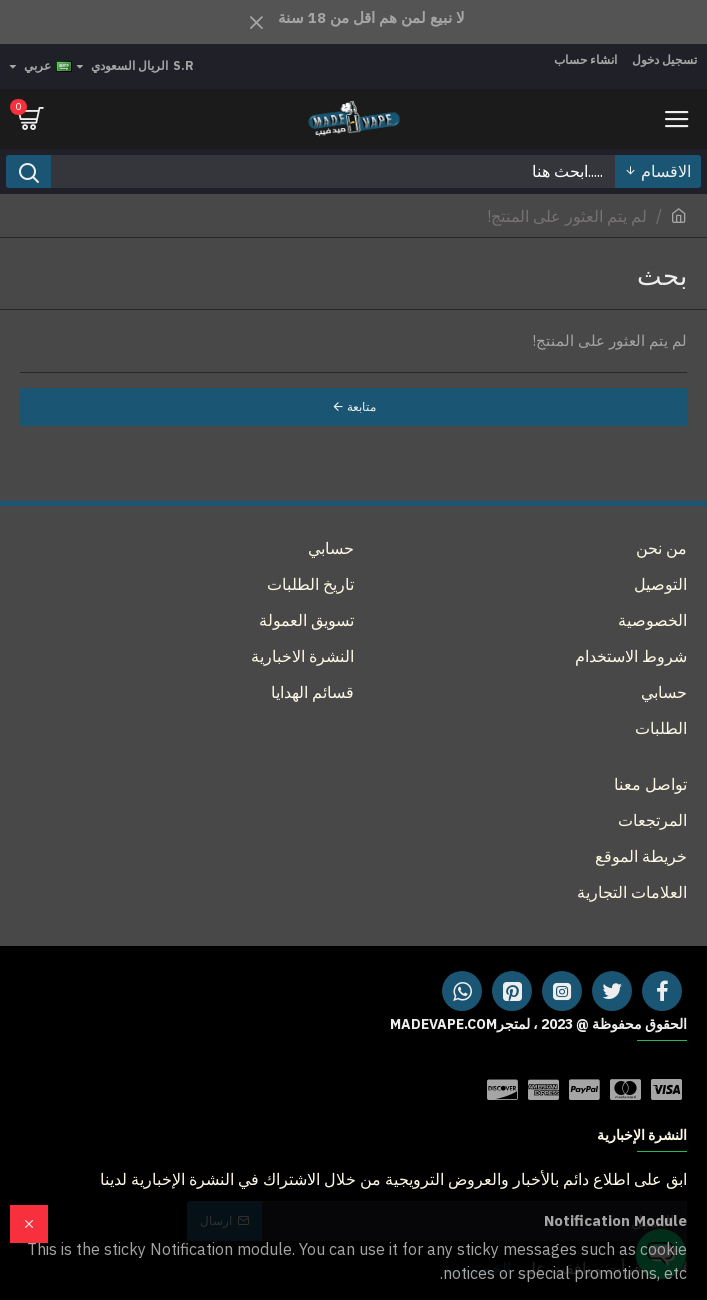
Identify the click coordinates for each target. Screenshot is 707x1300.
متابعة (361, 406)
